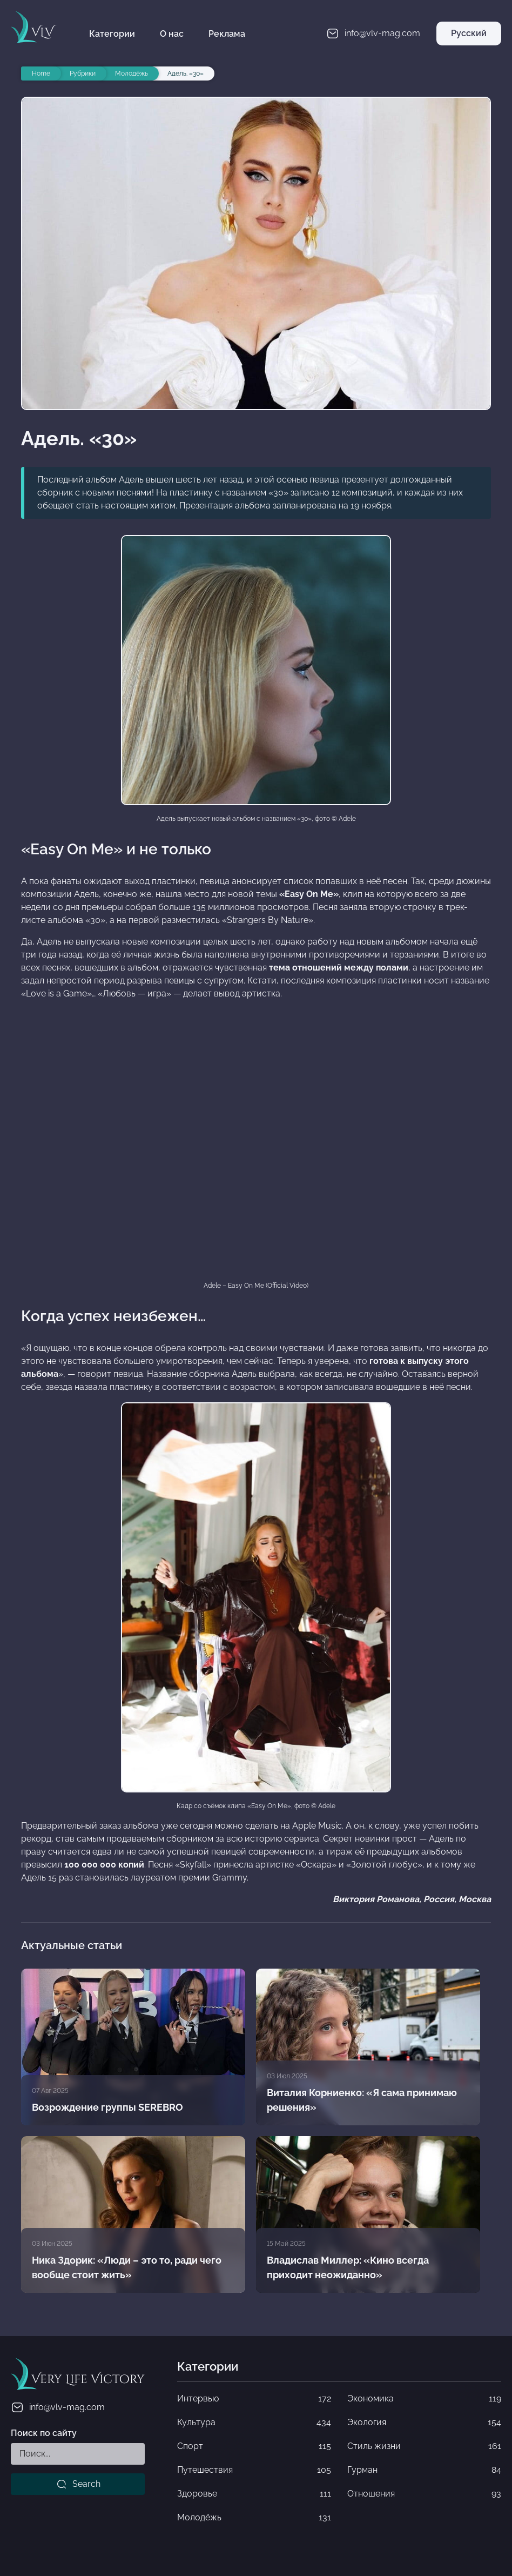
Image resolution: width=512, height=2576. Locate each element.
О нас (172, 34)
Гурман (424, 2470)
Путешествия (254, 2470)
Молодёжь (254, 2517)
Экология (424, 2422)
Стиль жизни (424, 2446)
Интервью (254, 2398)
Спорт (254, 2446)
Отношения (424, 2493)
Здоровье (254, 2493)
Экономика (424, 2398)
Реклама (226, 34)
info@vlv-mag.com (58, 2407)
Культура (254, 2422)
